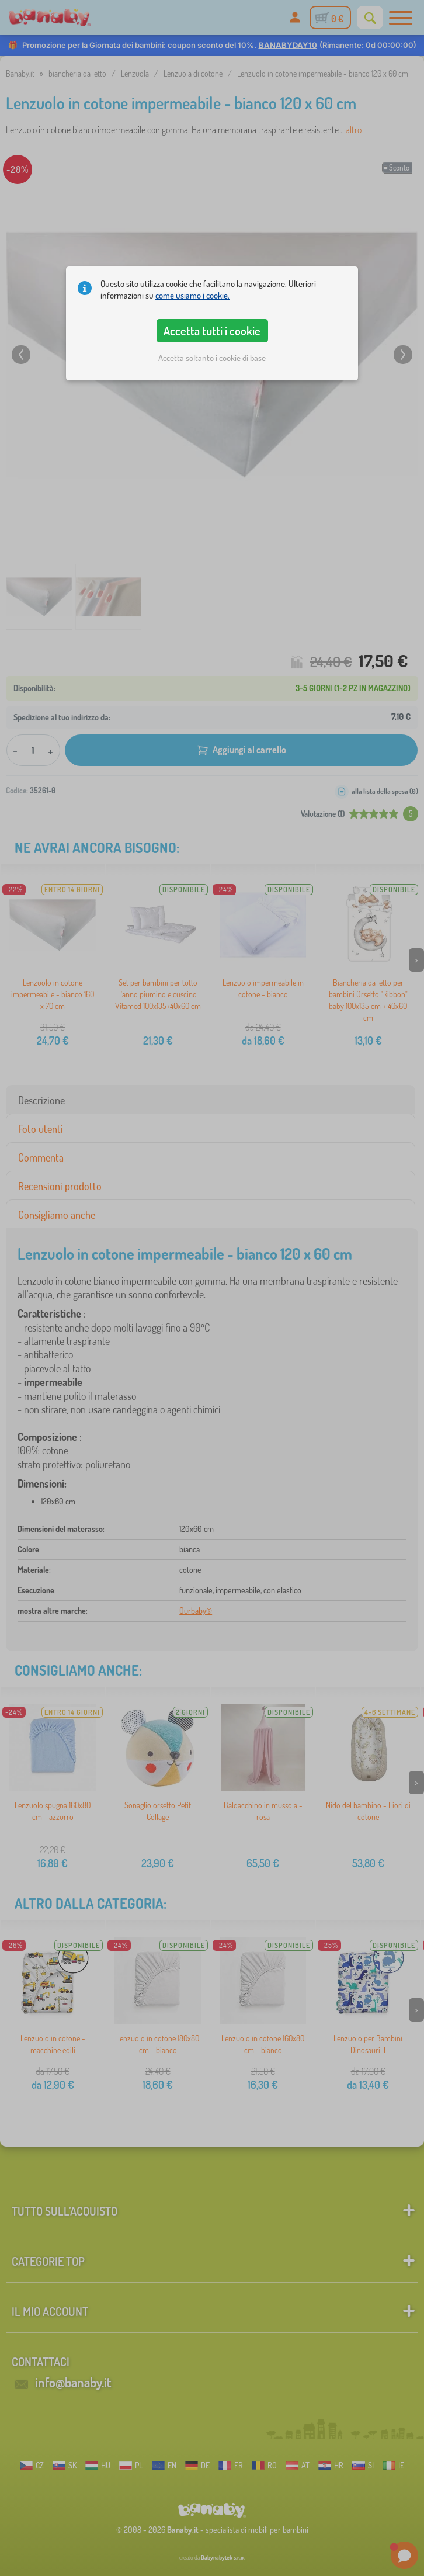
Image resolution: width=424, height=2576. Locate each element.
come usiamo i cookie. (192, 295)
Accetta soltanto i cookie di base (212, 357)
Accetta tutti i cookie (212, 330)
